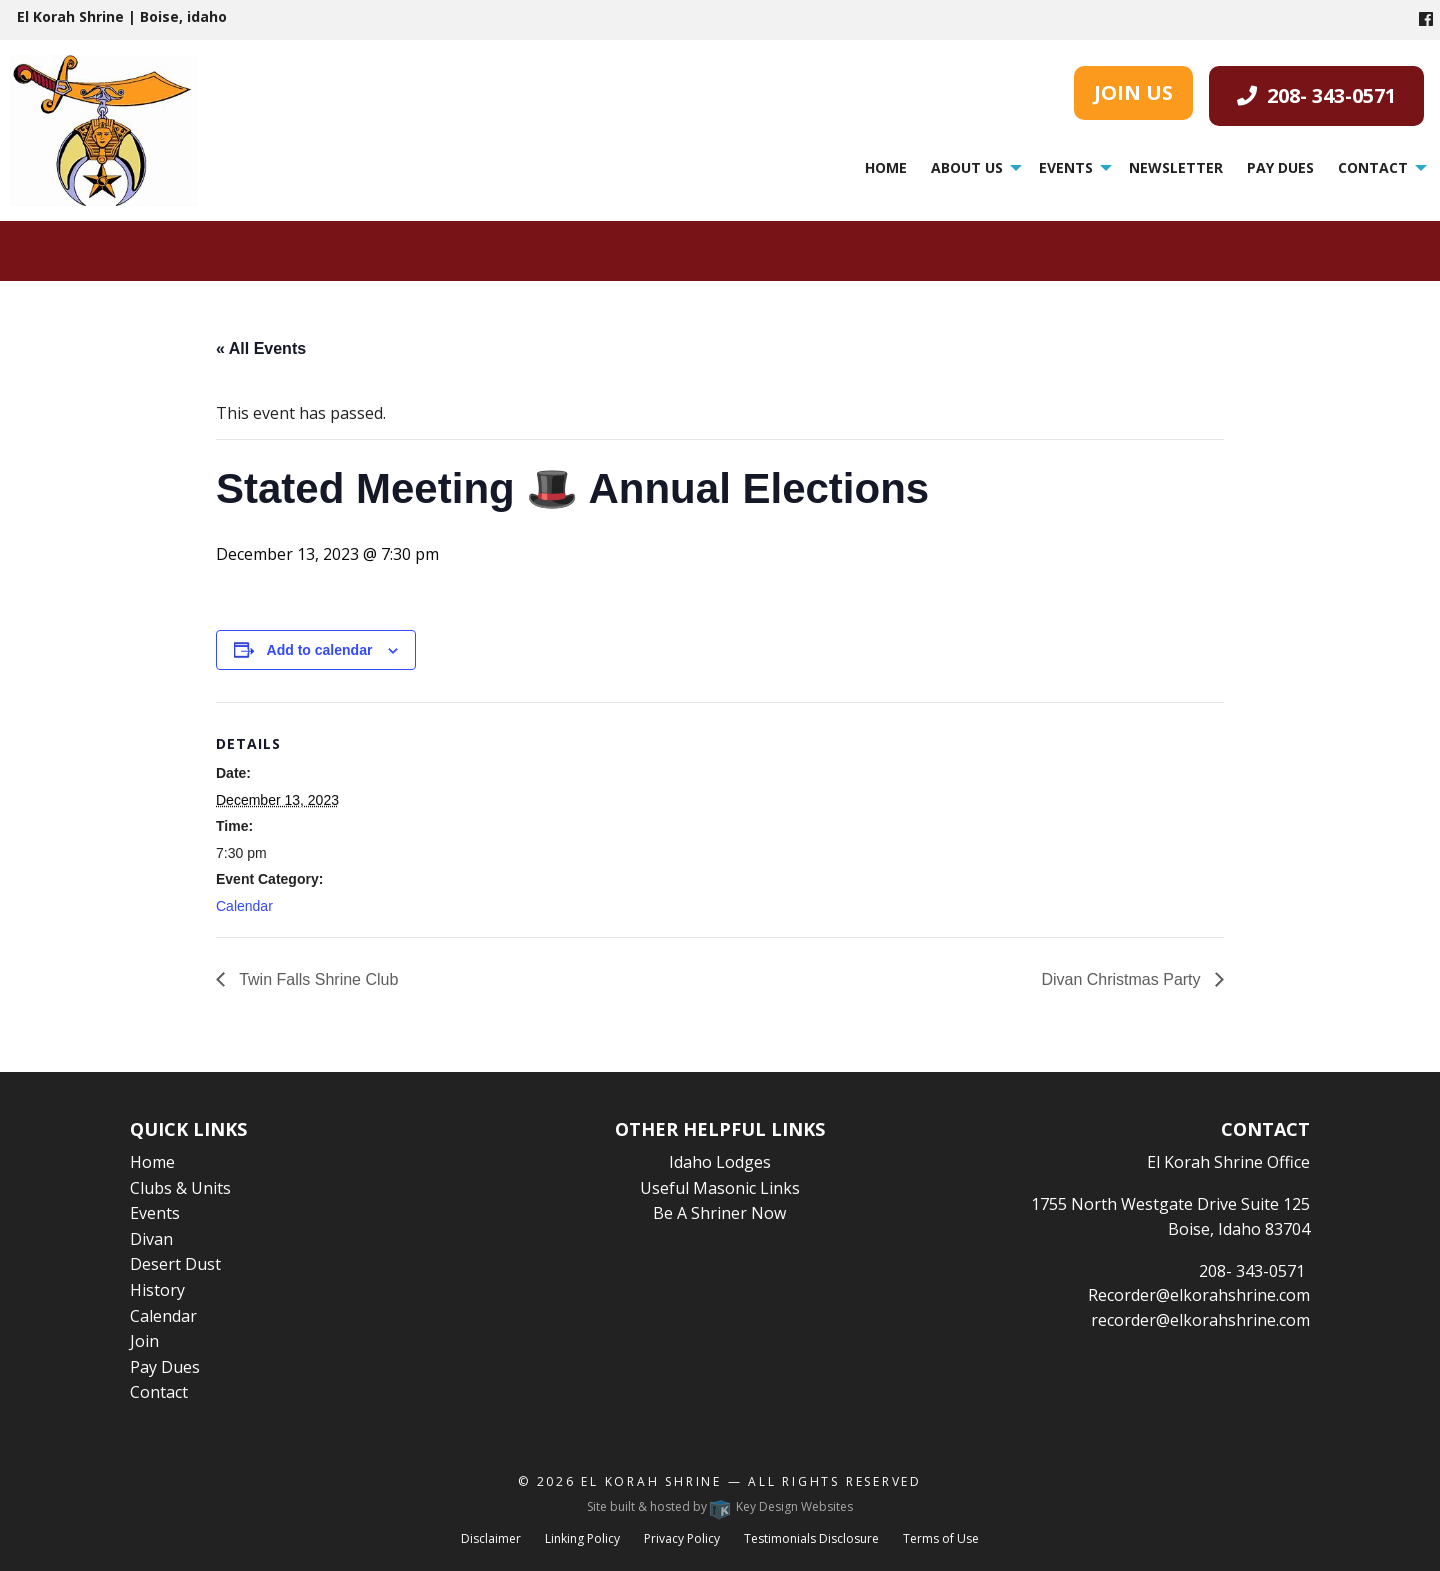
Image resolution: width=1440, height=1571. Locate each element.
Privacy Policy (682, 1538)
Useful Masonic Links (720, 1188)
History (157, 1290)
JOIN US (1133, 92)
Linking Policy (582, 1538)
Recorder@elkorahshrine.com (1199, 1295)
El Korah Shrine (651, 1481)
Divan (151, 1239)
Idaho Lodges (720, 1162)
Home (886, 167)
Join (144, 1341)
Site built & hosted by (720, 1506)
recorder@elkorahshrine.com (1200, 1320)
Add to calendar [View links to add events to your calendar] (320, 650)
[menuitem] (886, 168)
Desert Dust (175, 1264)
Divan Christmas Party (1123, 979)
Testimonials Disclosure (811, 1538)
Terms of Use (941, 1538)
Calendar (244, 906)
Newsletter (1176, 167)
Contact (1373, 167)
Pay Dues (1280, 167)
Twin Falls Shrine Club (316, 979)
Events (1066, 167)
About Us (967, 167)
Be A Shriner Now (719, 1213)
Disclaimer (491, 1538)
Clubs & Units (180, 1188)
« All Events (261, 348)
